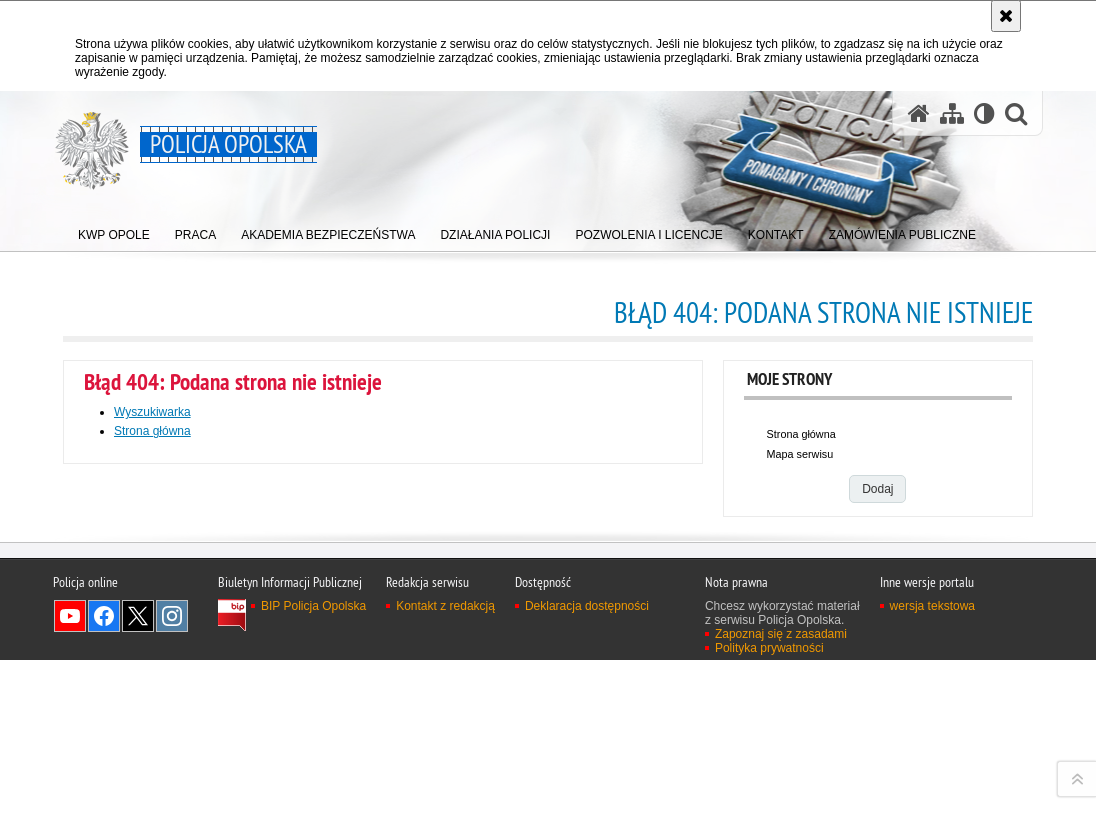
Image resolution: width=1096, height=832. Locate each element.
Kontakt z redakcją (445, 817)
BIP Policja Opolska (313, 817)
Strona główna (152, 431)
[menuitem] (114, 230)
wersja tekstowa (932, 817)
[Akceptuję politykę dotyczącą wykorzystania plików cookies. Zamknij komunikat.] (1006, 16)
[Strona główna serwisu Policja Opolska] (919, 113)
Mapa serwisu (800, 454)
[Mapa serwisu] (952, 113)
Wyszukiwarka (152, 412)
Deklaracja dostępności (587, 817)
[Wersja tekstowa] (984, 113)
